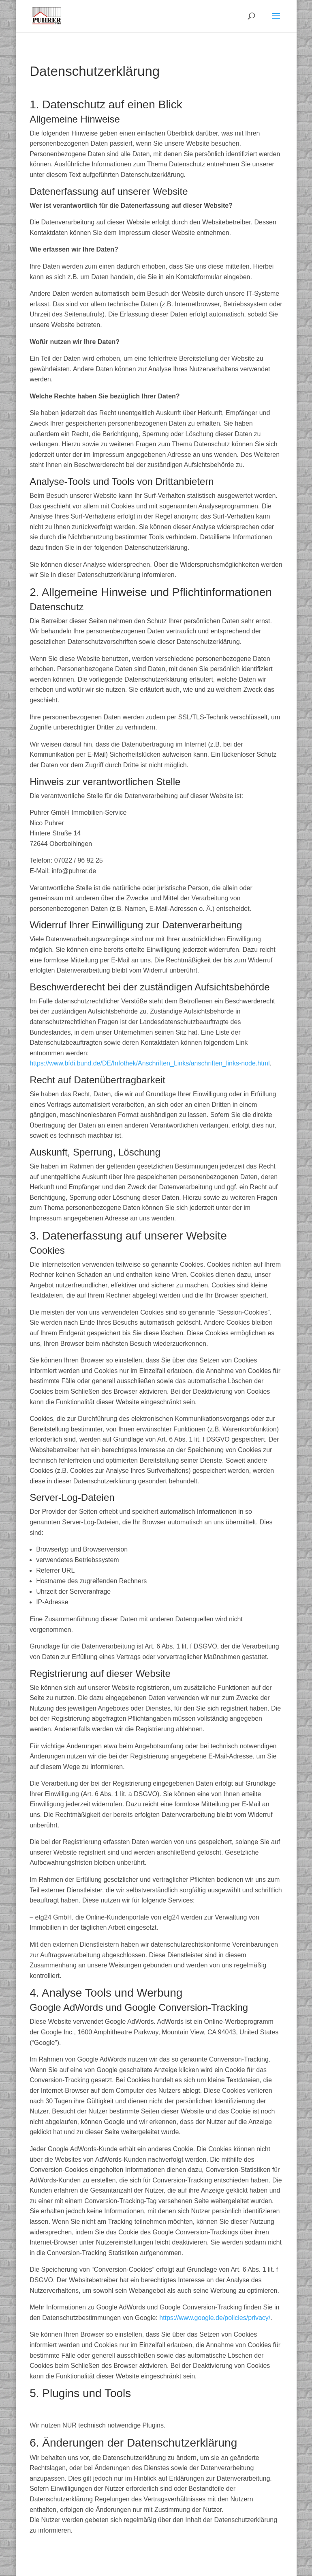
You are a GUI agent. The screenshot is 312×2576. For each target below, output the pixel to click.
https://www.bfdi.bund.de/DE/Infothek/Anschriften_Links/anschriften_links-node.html (149, 1063)
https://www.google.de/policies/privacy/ (214, 2317)
